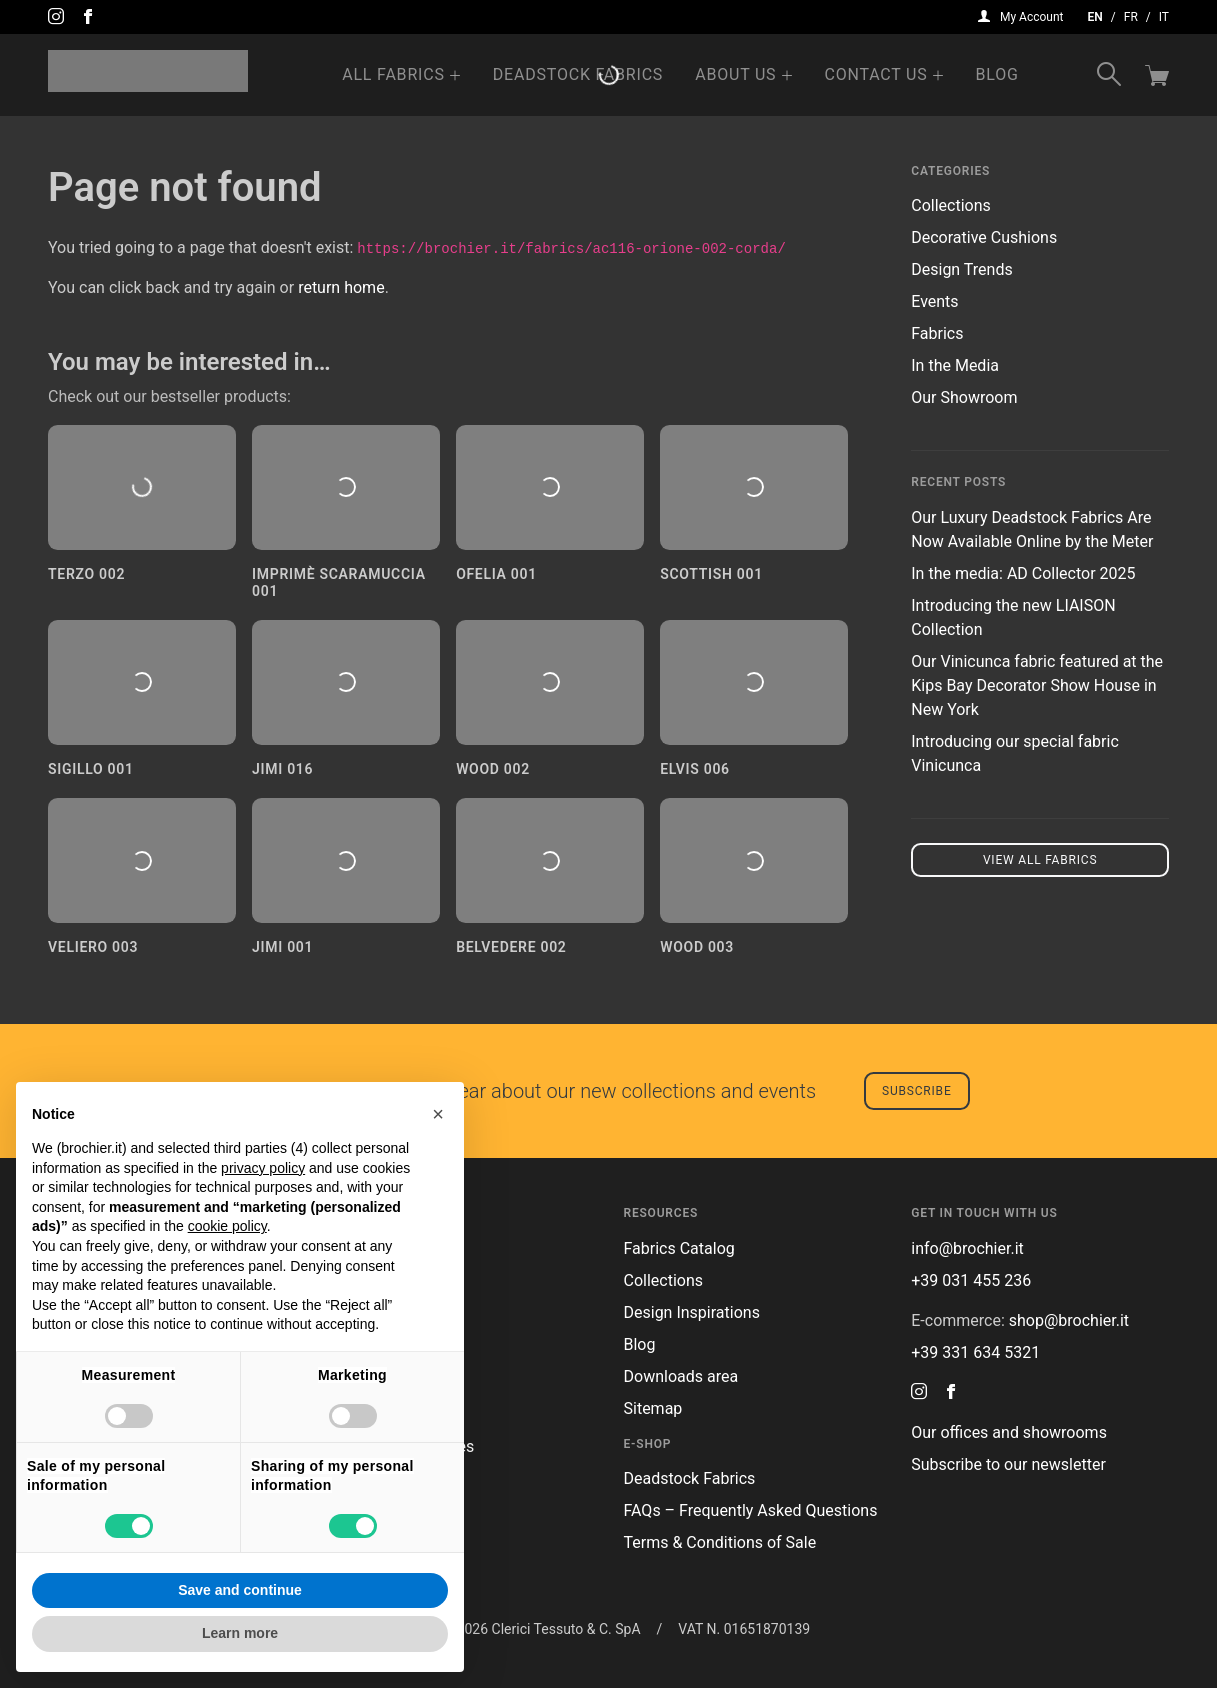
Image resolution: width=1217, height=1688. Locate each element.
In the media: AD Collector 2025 (1023, 573)
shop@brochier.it (1069, 1320)
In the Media (955, 365)
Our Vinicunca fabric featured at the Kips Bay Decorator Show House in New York (1037, 685)
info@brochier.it (967, 1248)
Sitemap (653, 1408)
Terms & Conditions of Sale (720, 1542)
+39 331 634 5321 (975, 1352)
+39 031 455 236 (971, 1280)
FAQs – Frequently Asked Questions (751, 1510)
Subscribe (916, 1091)
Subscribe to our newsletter (1008, 1464)
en (1095, 17)
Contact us (875, 74)
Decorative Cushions (984, 237)
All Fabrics (393, 74)
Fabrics (937, 333)
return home (341, 287)
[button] (438, 1114)
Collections (951, 205)
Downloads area (681, 1376)
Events (934, 301)
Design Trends (961, 269)
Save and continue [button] (240, 1590)
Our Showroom (964, 397)
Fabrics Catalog (679, 1248)
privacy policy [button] (263, 1168)
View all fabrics (1040, 860)
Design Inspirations (692, 1312)
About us (735, 74)
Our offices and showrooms (1009, 1432)
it (1164, 17)
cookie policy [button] (227, 1226)
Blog (997, 74)
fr (1131, 17)
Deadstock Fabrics (578, 74)
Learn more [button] (240, 1633)
